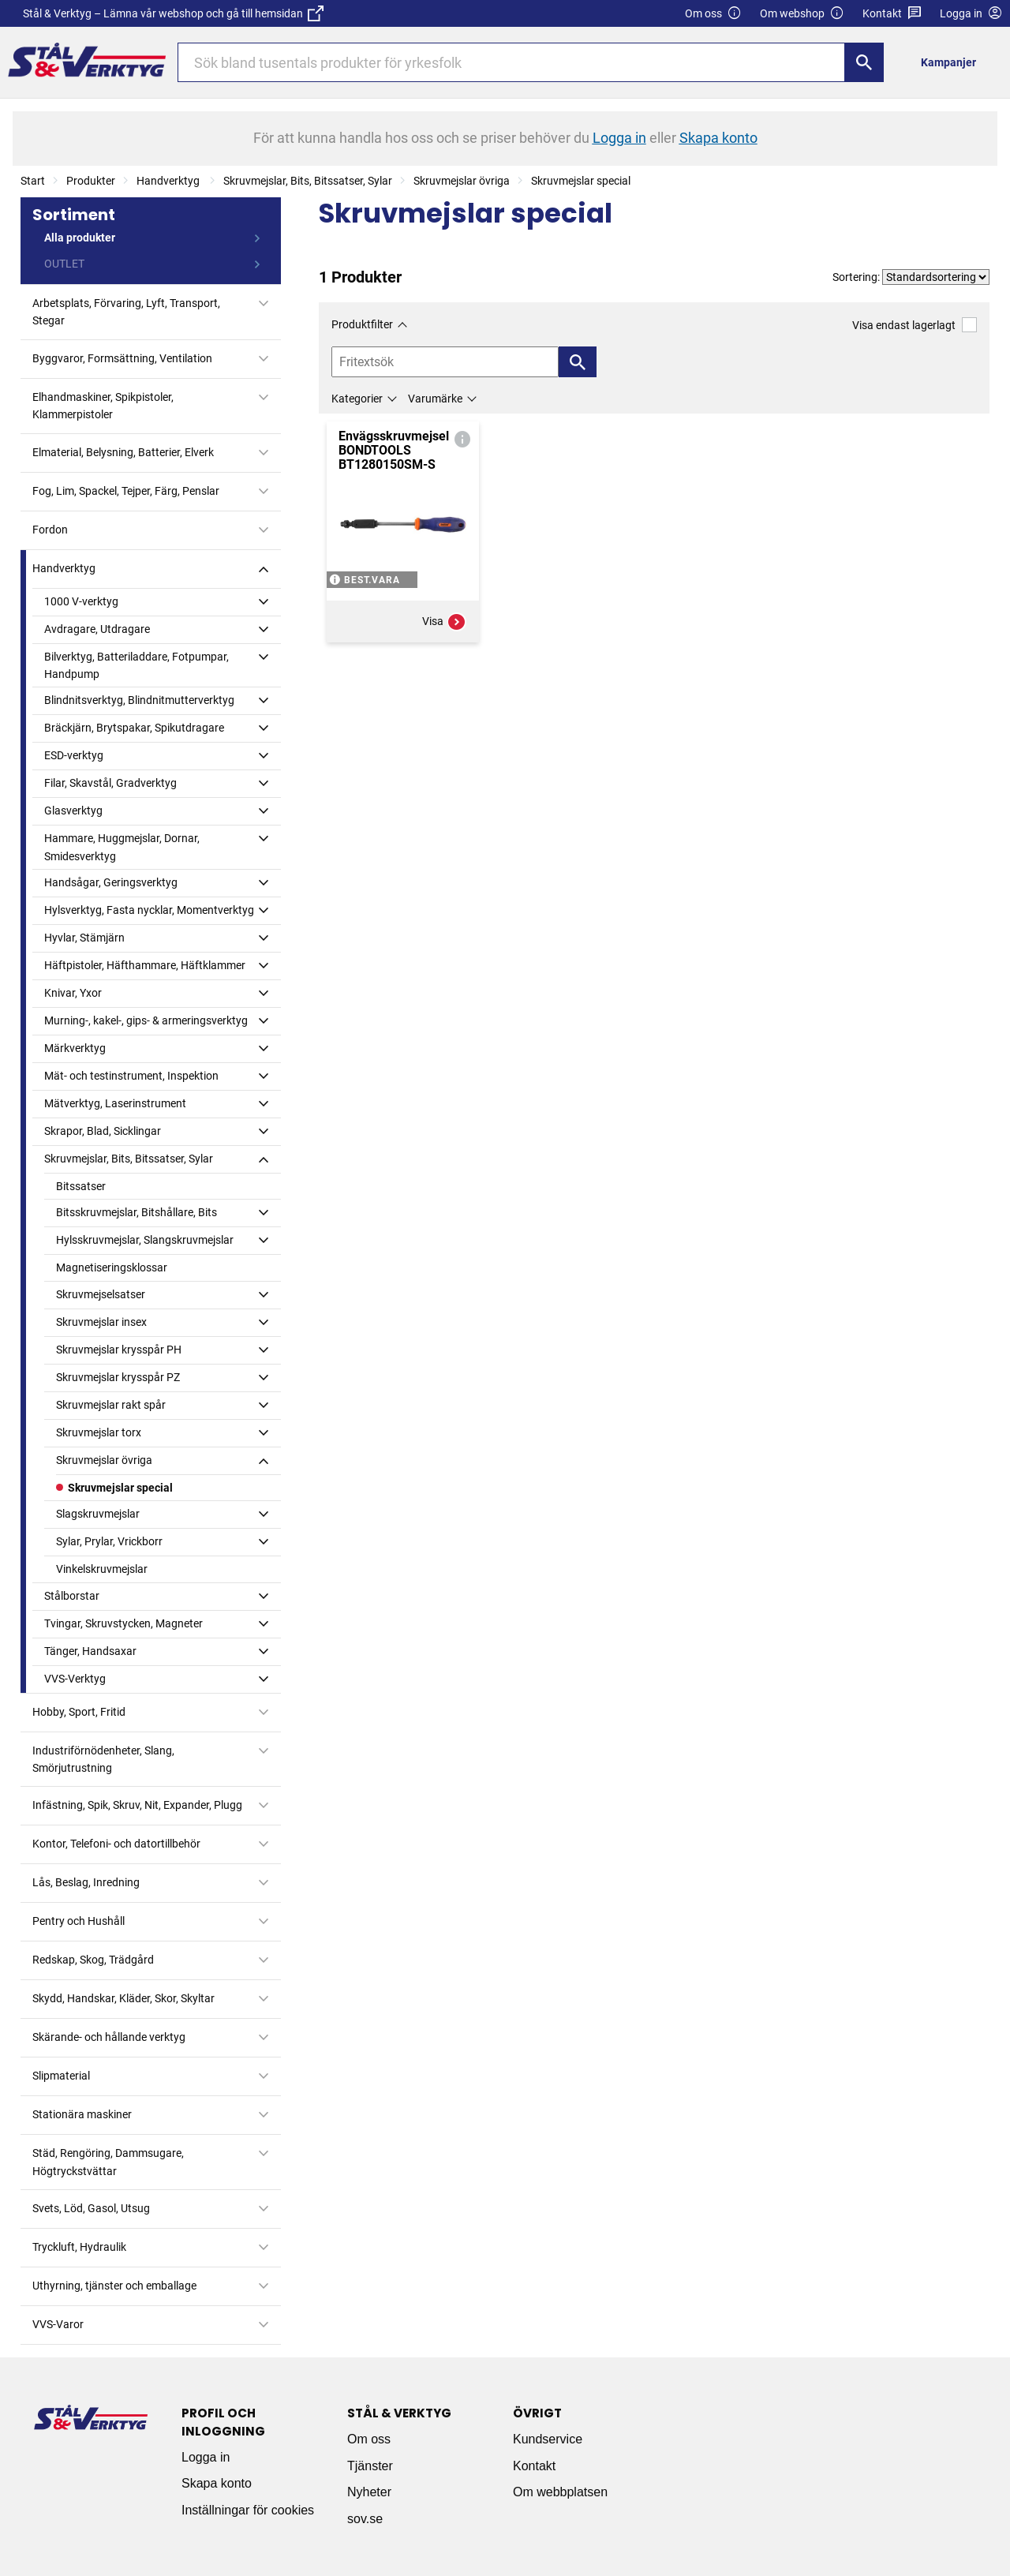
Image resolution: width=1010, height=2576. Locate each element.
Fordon (50, 529)
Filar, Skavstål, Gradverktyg (110, 783)
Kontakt (892, 14)
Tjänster (370, 2466)
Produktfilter (362, 324)
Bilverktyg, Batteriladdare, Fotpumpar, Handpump (136, 665)
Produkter (90, 180)
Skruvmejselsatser (100, 1294)
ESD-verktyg (73, 755)
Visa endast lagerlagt (914, 324)
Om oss (713, 14)
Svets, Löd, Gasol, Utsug (91, 2208)
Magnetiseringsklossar (111, 1267)
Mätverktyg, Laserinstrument (115, 1103)
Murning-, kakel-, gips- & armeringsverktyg (146, 1020)
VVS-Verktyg (75, 1678)
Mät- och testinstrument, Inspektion (131, 1075)
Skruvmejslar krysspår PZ (118, 1377)
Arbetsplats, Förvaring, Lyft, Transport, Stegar (126, 312)
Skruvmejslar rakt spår (111, 1404)
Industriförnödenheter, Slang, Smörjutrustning (103, 1759)
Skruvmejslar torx (98, 1432)
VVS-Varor (58, 2324)
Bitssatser (81, 1186)
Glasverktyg (73, 810)
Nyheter (369, 2492)
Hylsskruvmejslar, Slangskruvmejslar (145, 1240)
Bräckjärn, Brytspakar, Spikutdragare (134, 727)
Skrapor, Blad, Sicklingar (102, 1131)
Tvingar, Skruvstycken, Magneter (123, 1623)
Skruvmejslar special (580, 180)
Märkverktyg (75, 1048)
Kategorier (357, 398)
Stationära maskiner (82, 2114)
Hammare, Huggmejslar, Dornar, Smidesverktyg (122, 847)
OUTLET (64, 263)
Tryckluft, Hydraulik (79, 2247)
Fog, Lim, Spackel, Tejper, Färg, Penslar (125, 491)
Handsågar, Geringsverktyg (111, 882)
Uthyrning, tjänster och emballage (114, 2285)
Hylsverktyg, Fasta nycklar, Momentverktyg (149, 910)
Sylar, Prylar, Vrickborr (109, 1541)
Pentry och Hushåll (78, 1921)
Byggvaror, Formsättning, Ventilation (122, 358)
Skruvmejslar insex (101, 1322)
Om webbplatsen (560, 2492)
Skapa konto (216, 2483)
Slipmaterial (61, 2075)
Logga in (205, 2457)
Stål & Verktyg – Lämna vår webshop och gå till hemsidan (173, 13)
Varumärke (435, 398)
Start (33, 180)
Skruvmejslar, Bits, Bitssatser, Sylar (307, 180)
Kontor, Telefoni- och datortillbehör (116, 1843)
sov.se (365, 2518)
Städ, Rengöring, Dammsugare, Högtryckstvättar (108, 2162)
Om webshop (802, 14)
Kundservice (547, 2439)
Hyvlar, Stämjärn (84, 937)
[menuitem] (953, 62)
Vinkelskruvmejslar (102, 1569)
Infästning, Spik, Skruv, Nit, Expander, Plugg (137, 1805)
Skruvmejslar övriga (461, 180)
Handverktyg (169, 180)
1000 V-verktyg (81, 601)
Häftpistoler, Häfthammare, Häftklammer (144, 965)
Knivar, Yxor (73, 993)
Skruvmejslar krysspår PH (118, 1349)
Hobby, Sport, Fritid (78, 1711)
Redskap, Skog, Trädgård (93, 1959)
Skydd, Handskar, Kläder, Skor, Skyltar (123, 1998)
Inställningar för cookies (247, 2510)
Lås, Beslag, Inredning (86, 1882)
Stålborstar (71, 1595)
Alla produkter (79, 237)
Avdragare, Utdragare (97, 629)
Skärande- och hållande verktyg (108, 2037)
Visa (444, 621)
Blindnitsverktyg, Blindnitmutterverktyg (139, 700)
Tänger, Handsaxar (90, 1651)
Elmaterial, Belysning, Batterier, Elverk (123, 452)
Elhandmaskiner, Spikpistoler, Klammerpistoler (103, 406)
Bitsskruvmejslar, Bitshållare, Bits (136, 1212)
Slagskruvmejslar (98, 1513)
